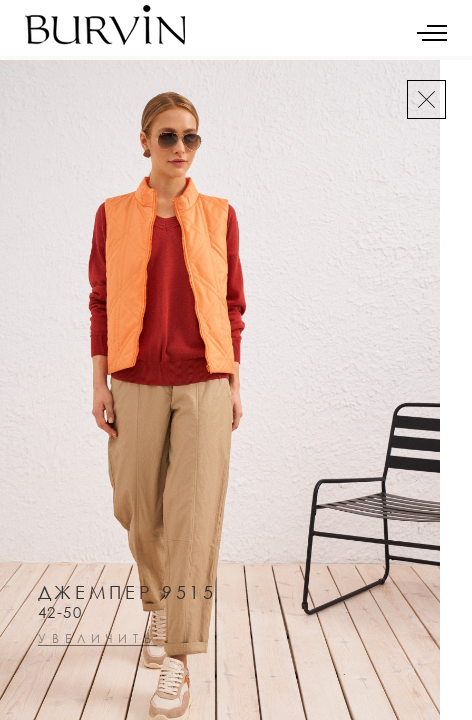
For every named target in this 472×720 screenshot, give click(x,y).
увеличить (97, 639)
